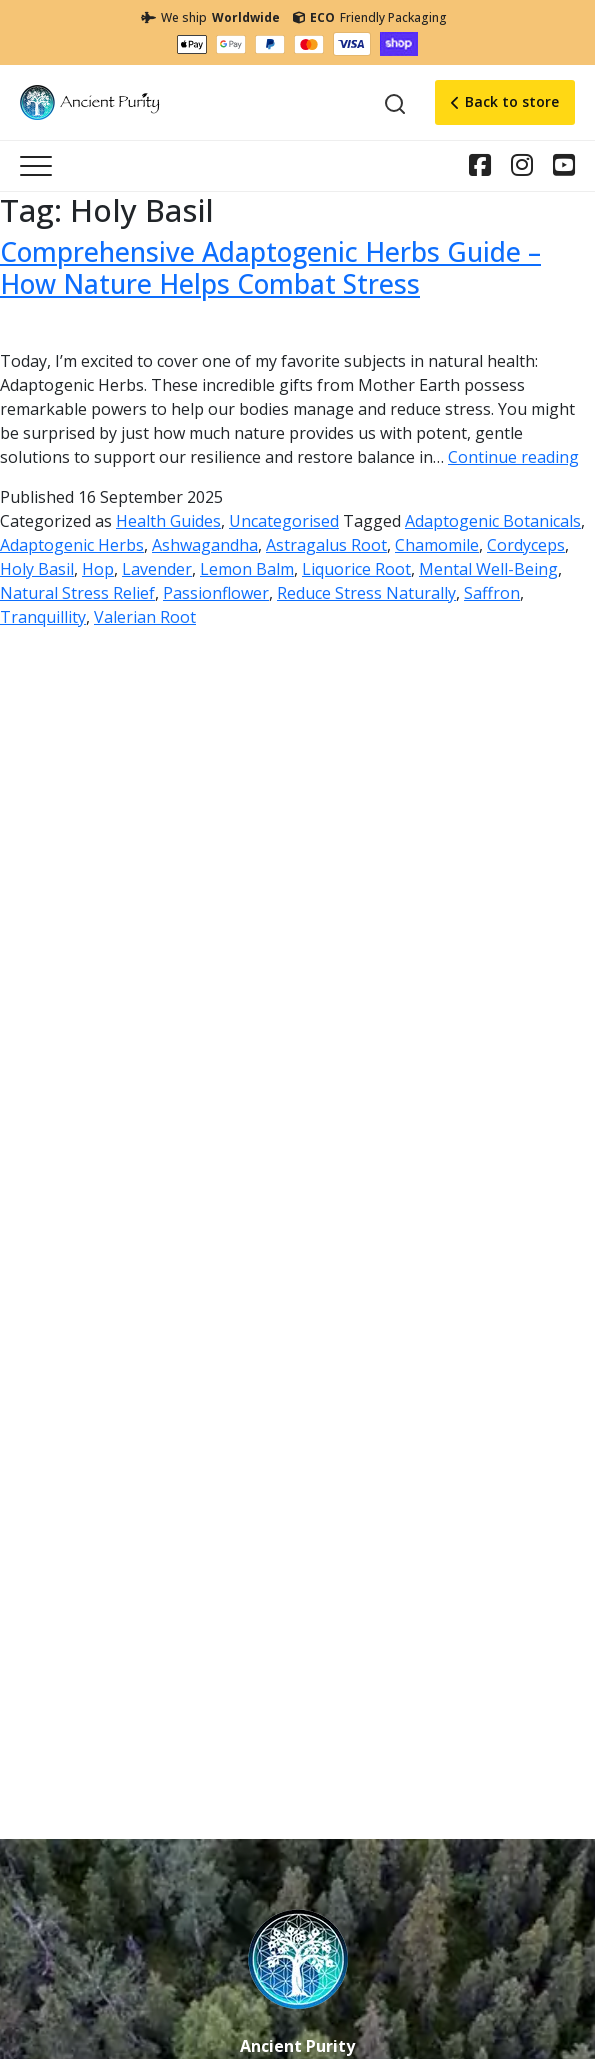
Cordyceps (526, 545)
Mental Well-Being (488, 569)
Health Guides (168, 521)
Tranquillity (43, 617)
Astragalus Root (326, 545)
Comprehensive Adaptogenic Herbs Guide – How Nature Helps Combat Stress (270, 268)
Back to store (505, 101)
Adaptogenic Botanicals (493, 521)
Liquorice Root (356, 569)
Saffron (492, 593)
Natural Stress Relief (77, 593)
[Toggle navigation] (36, 166)
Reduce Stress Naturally (366, 593)
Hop (98, 569)
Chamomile (437, 545)
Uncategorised (284, 521)
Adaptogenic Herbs (72, 545)
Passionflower (216, 593)
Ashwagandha (205, 545)
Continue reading (513, 457)
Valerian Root (145, 617)
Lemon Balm (247, 569)
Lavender (157, 569)
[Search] (395, 103)
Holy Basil (37, 569)
